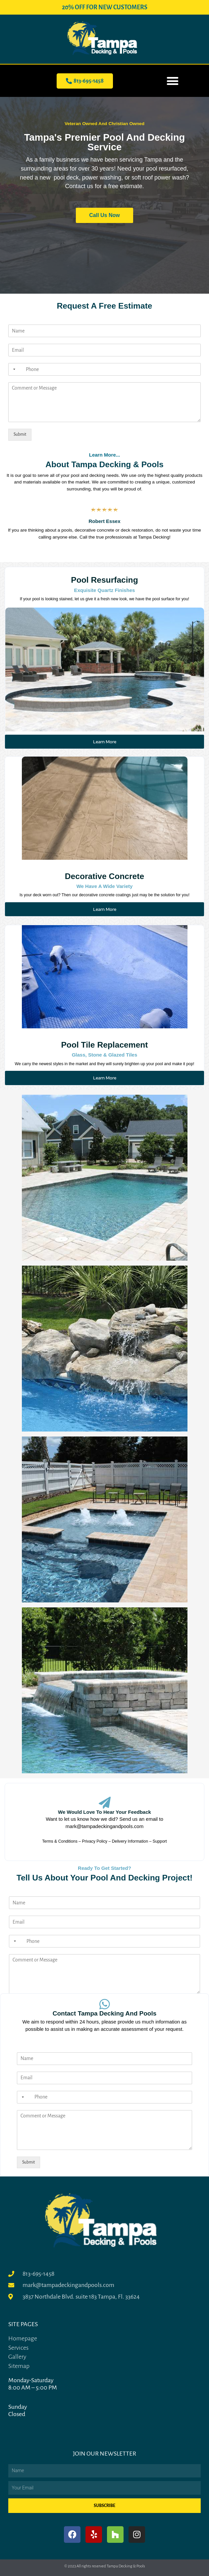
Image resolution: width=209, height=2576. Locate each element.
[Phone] (104, 369)
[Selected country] (13, 369)
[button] (172, 80)
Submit (20, 434)
